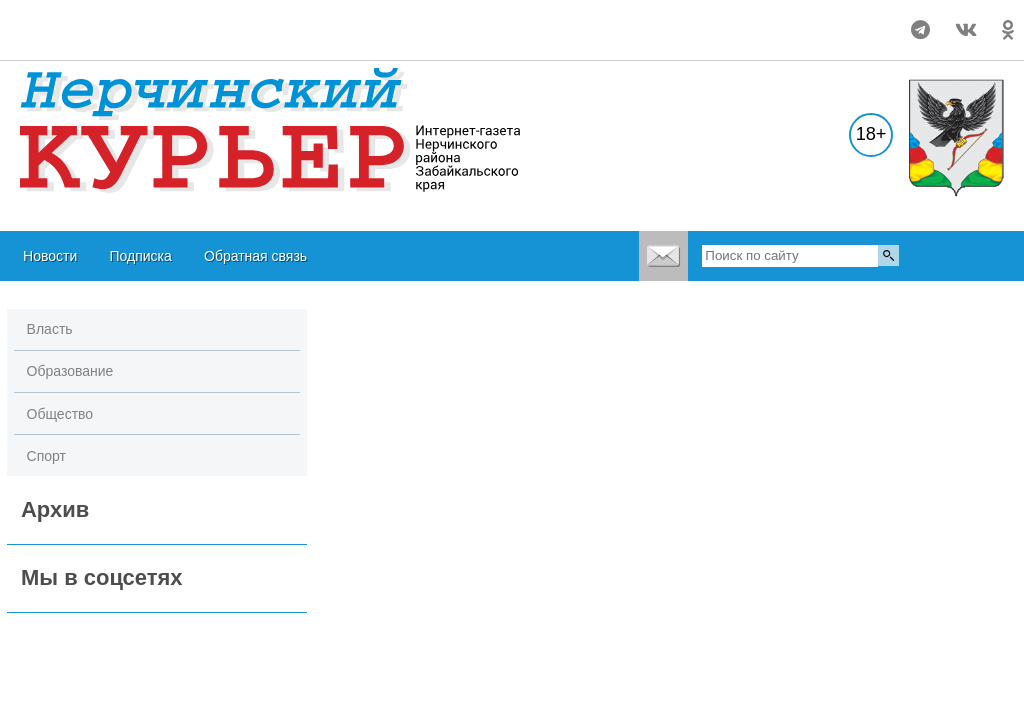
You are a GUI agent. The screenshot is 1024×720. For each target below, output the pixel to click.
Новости (50, 256)
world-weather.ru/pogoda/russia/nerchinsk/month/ (131, 21)
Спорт (46, 456)
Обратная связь (255, 256)
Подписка (140, 256)
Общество (60, 414)
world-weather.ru (131, 39)
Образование (70, 371)
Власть (50, 329)
